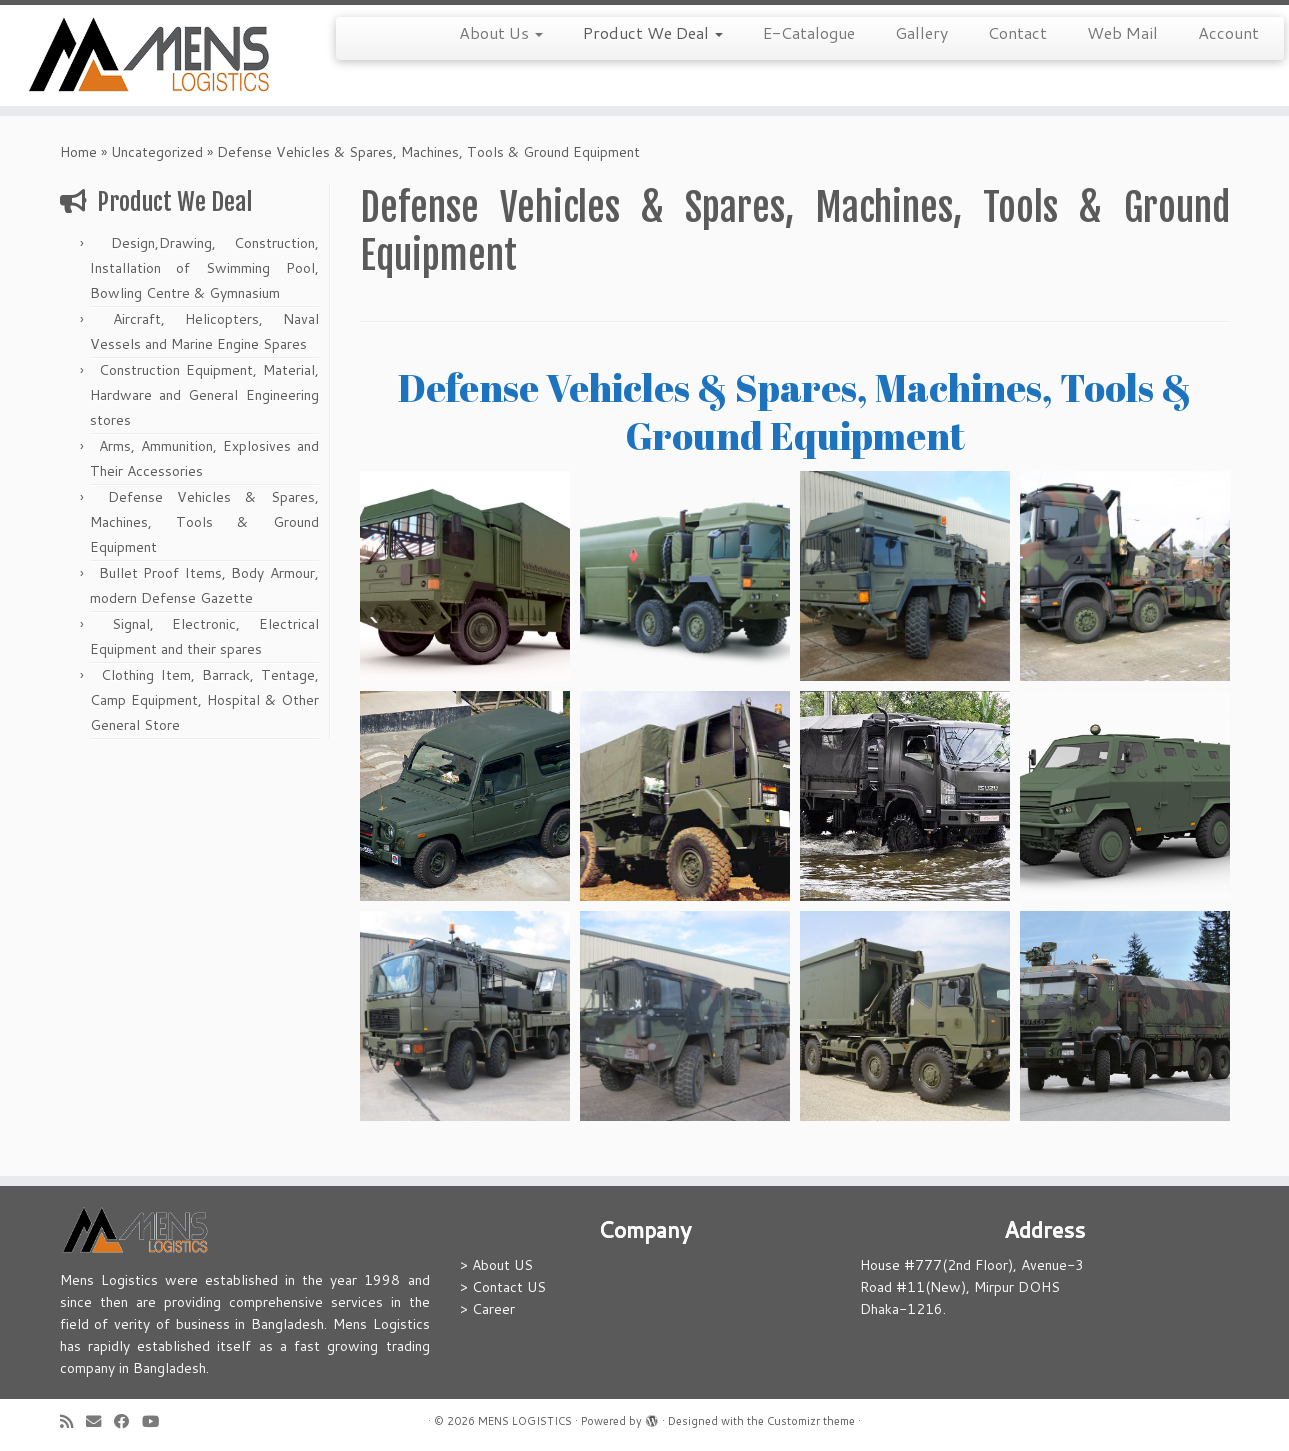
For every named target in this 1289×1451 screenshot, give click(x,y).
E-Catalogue (809, 32)
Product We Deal (653, 32)
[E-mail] (100, 1421)
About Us (501, 32)
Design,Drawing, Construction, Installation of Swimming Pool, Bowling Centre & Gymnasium (204, 268)
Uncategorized (157, 152)
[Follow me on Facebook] (128, 1421)
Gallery (921, 32)
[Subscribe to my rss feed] (73, 1421)
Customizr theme (811, 1421)
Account (1228, 32)
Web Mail (1122, 32)
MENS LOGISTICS (525, 1421)
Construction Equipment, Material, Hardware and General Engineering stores (204, 395)
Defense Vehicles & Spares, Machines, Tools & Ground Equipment (204, 522)
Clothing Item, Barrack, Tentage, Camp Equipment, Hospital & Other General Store (204, 700)
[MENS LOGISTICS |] (148, 55)
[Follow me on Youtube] (157, 1421)
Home (78, 152)
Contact (1017, 32)
